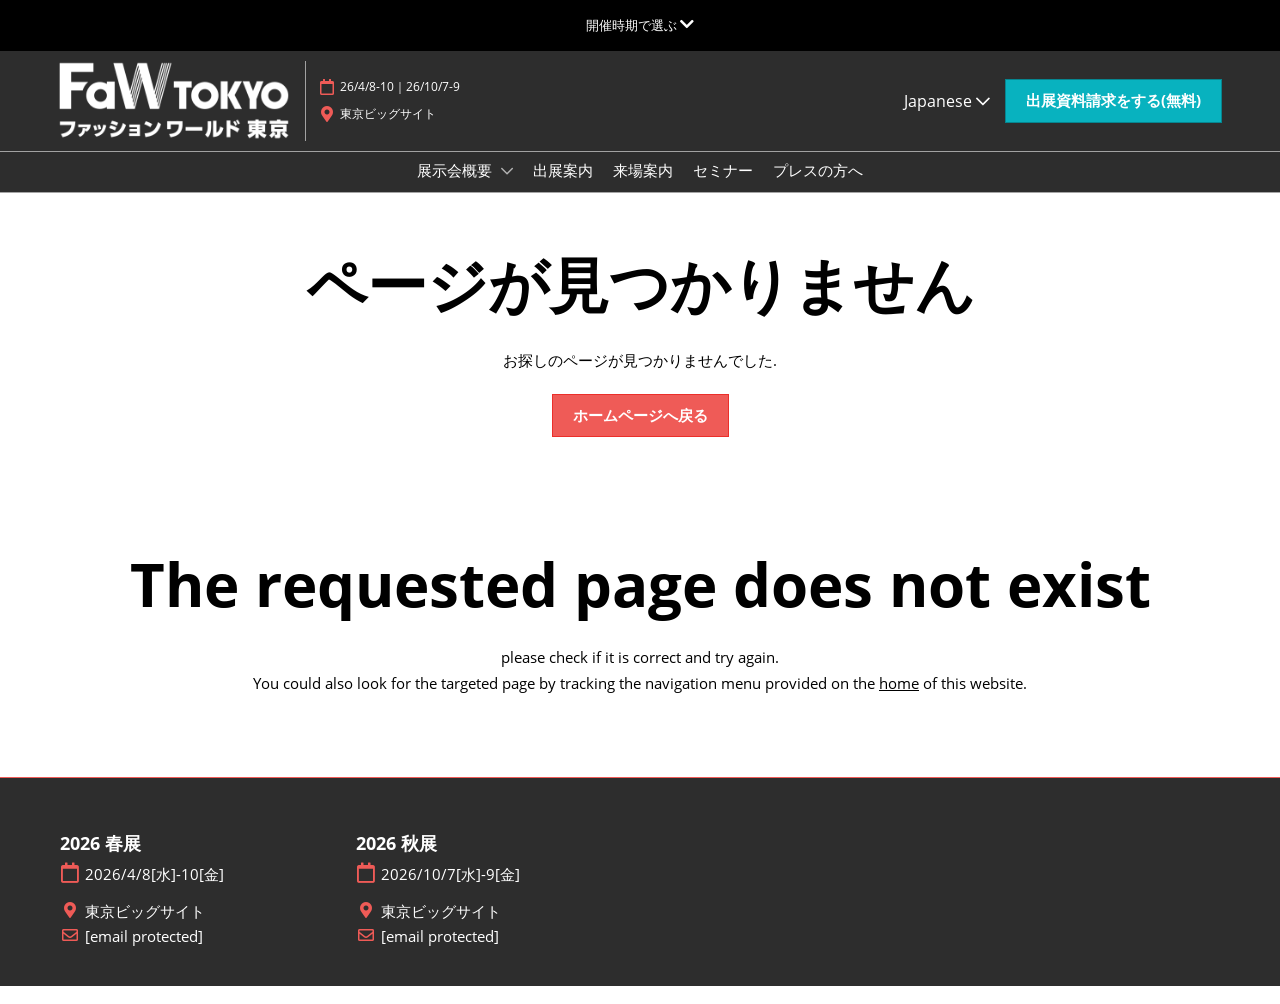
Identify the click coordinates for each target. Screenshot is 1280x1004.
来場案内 (643, 189)
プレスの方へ (818, 189)
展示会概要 (456, 189)
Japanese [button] (947, 110)
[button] (1113, 111)
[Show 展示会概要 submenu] (507, 190)
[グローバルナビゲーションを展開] (640, 25)
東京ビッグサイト (145, 929)
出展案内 (563, 189)
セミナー (723, 189)
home (899, 701)
